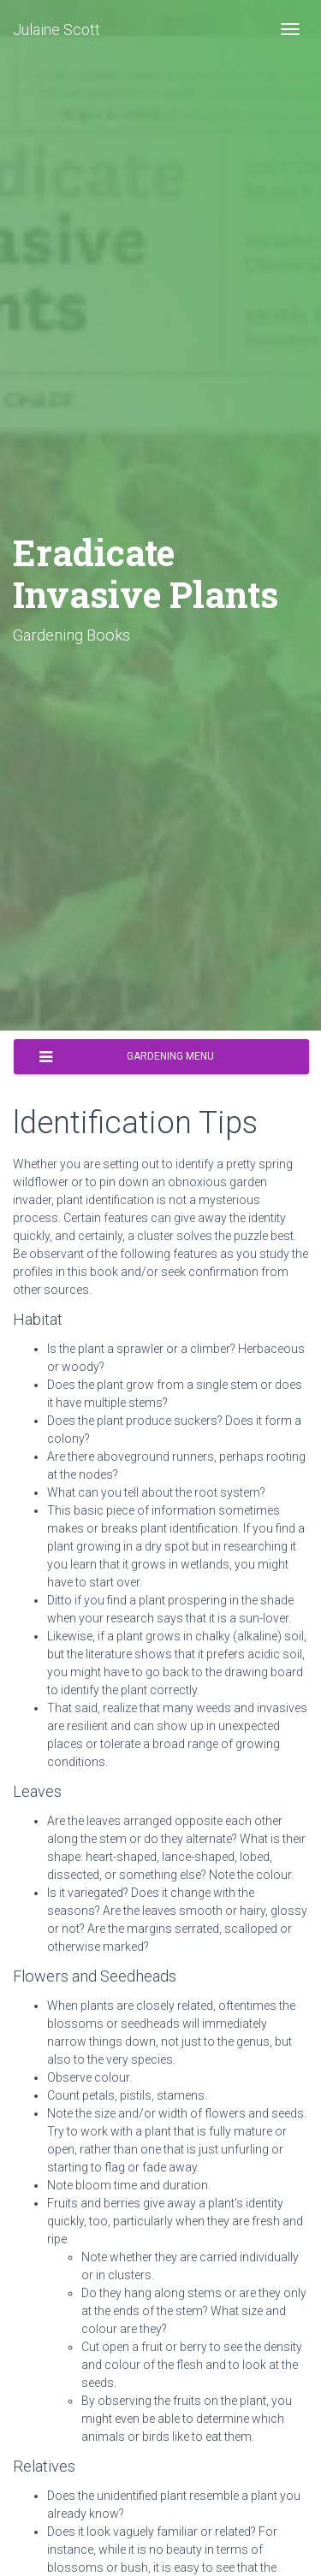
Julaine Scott (56, 29)
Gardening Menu (126, 1057)
